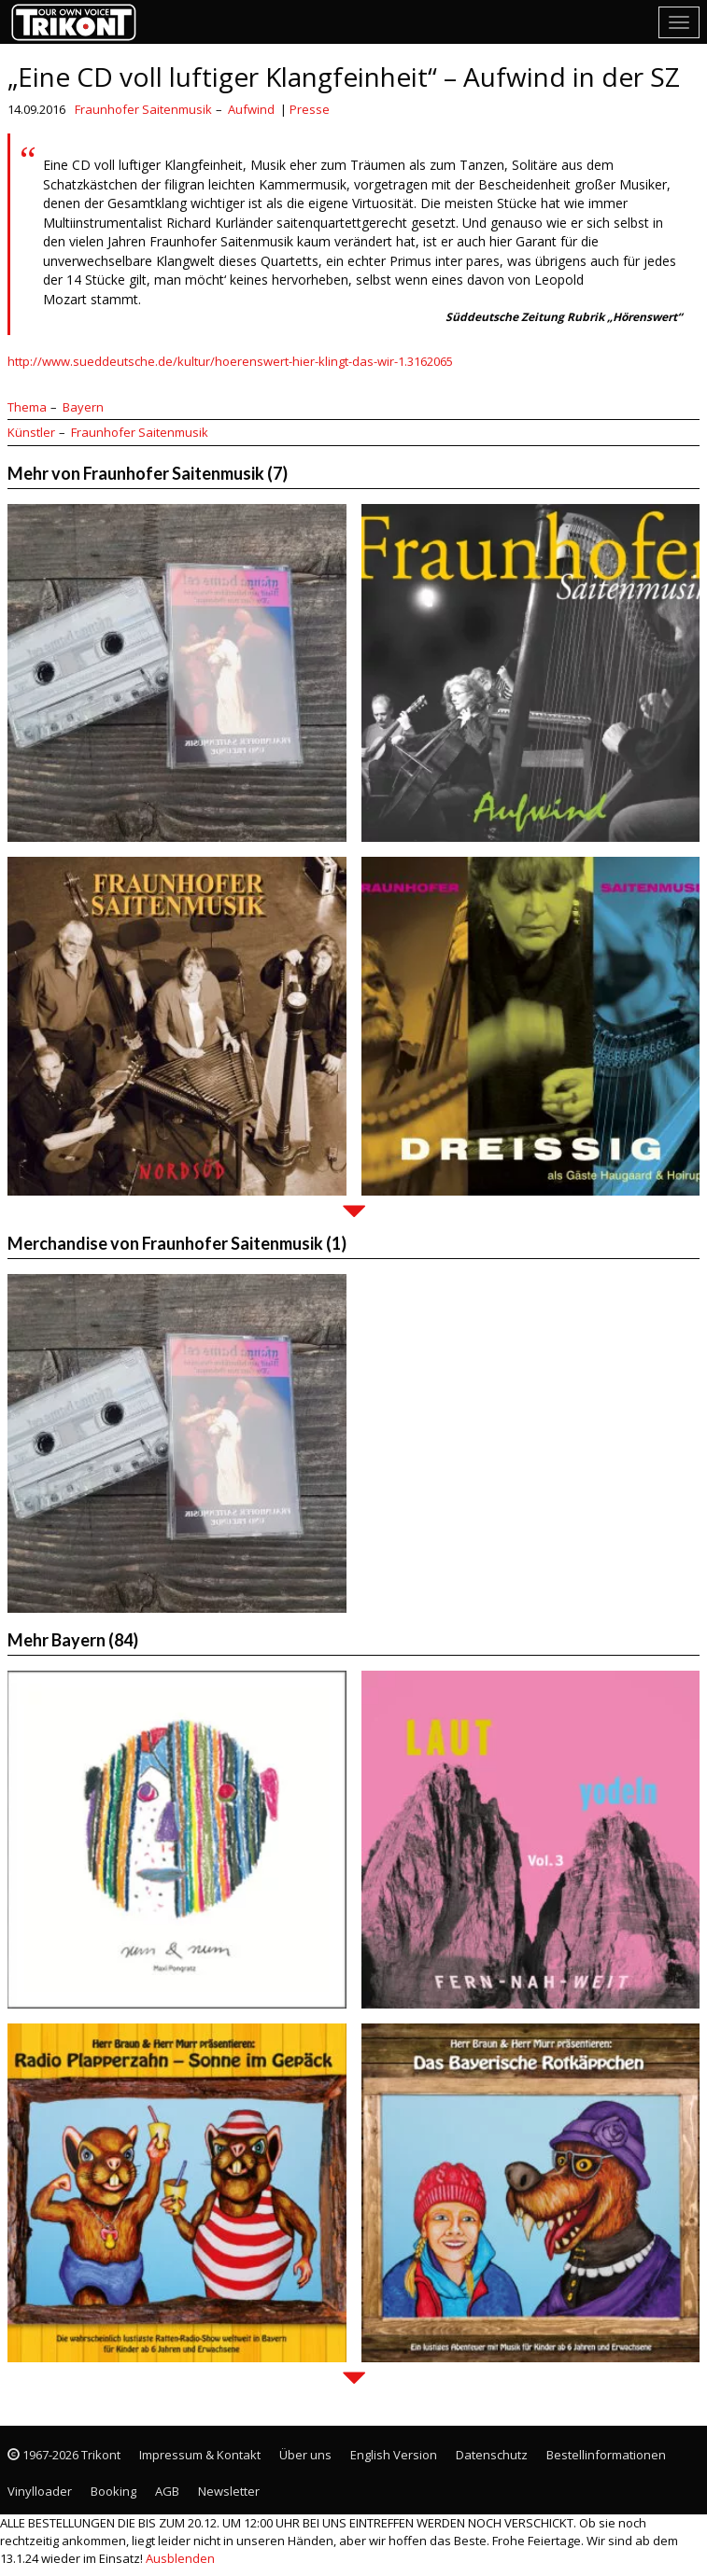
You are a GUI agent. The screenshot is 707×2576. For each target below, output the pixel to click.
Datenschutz (492, 2454)
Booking (113, 2491)
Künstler (31, 432)
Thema (27, 407)
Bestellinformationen (606, 2454)
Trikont (79, 22)
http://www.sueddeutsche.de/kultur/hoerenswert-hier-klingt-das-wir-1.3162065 (230, 361)
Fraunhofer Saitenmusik (143, 109)
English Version (393, 2454)
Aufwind (251, 109)
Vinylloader (39, 2491)
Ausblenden (180, 2558)
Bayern (83, 407)
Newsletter (229, 2491)
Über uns (305, 2454)
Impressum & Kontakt (200, 2454)
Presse (310, 109)
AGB (167, 2491)
